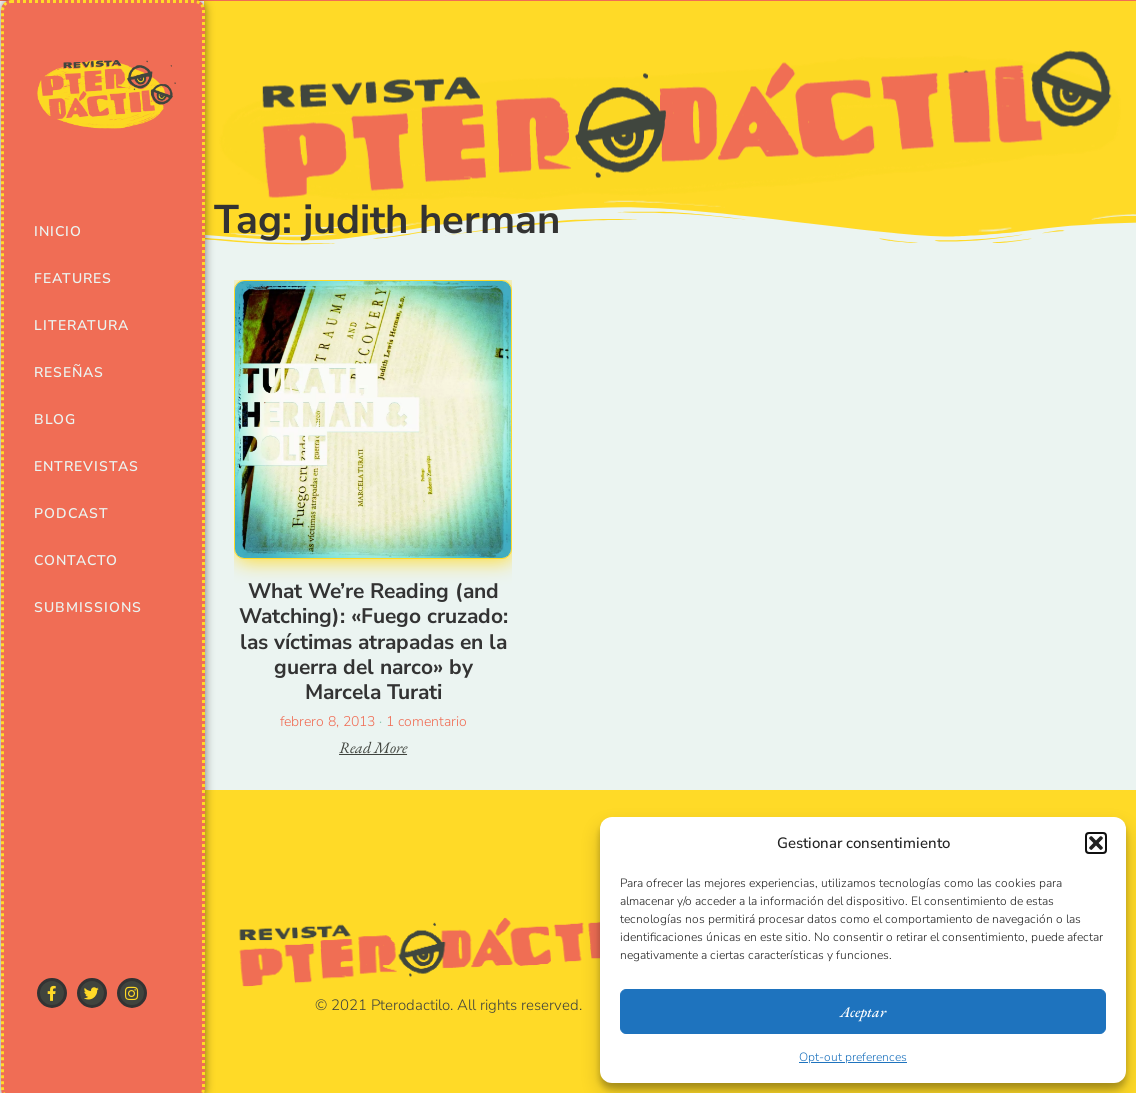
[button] (1096, 843)
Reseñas (69, 372)
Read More (373, 747)
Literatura (74, 325)
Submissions (74, 607)
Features (73, 278)
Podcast (71, 513)
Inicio (58, 231)
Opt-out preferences (853, 1057)
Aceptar (863, 1011)
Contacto (74, 560)
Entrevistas (74, 466)
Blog (55, 419)
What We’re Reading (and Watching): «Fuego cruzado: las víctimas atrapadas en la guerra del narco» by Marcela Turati (373, 641)
